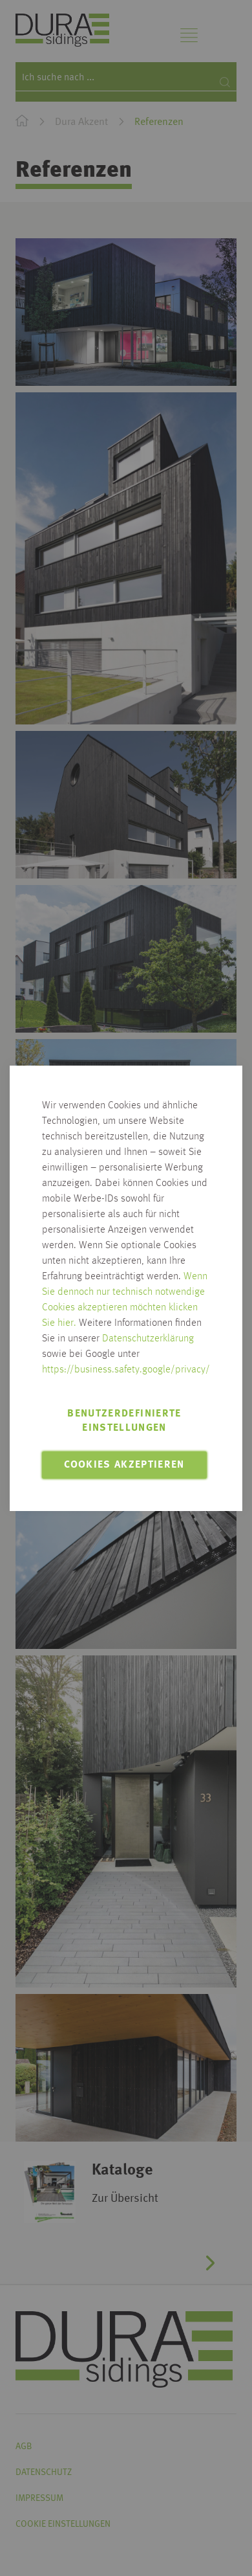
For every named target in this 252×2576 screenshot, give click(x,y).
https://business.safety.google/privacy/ (126, 1370)
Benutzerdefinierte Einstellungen (124, 1421)
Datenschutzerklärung (148, 1339)
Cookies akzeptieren (124, 1465)
